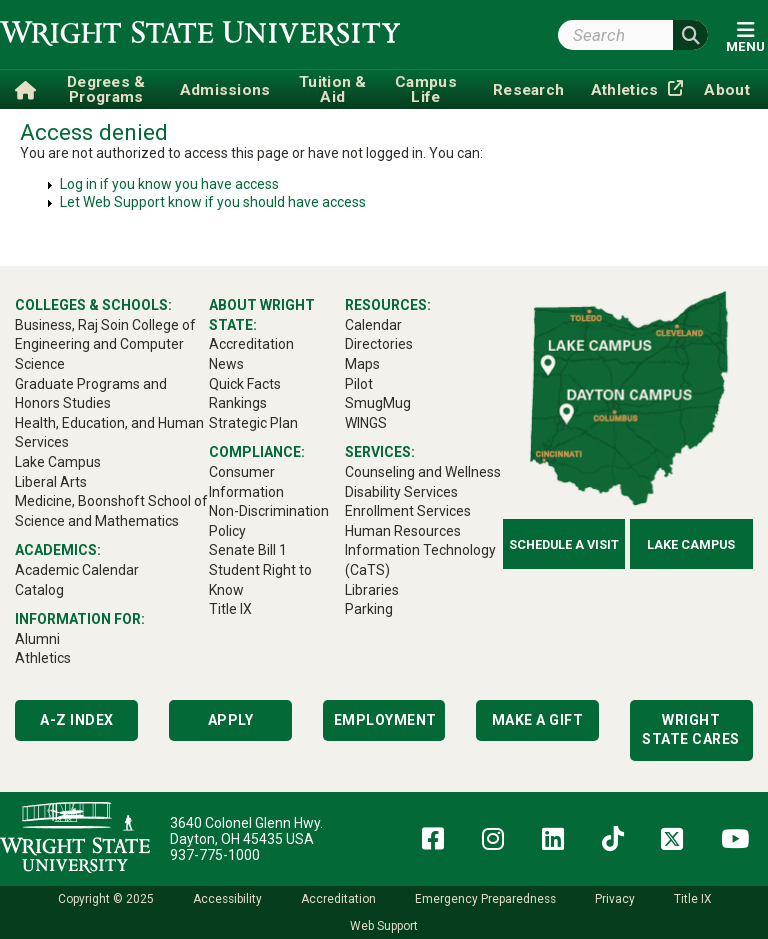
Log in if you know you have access (169, 184)
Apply (231, 720)
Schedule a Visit (564, 544)
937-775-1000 (215, 855)
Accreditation (338, 899)
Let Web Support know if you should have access (213, 202)
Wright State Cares (691, 730)
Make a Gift (538, 720)
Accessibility (227, 899)
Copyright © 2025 (106, 899)
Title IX (692, 899)
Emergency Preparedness (485, 899)
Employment (385, 720)
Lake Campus (691, 544)
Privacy (615, 899)
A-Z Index (77, 720)
